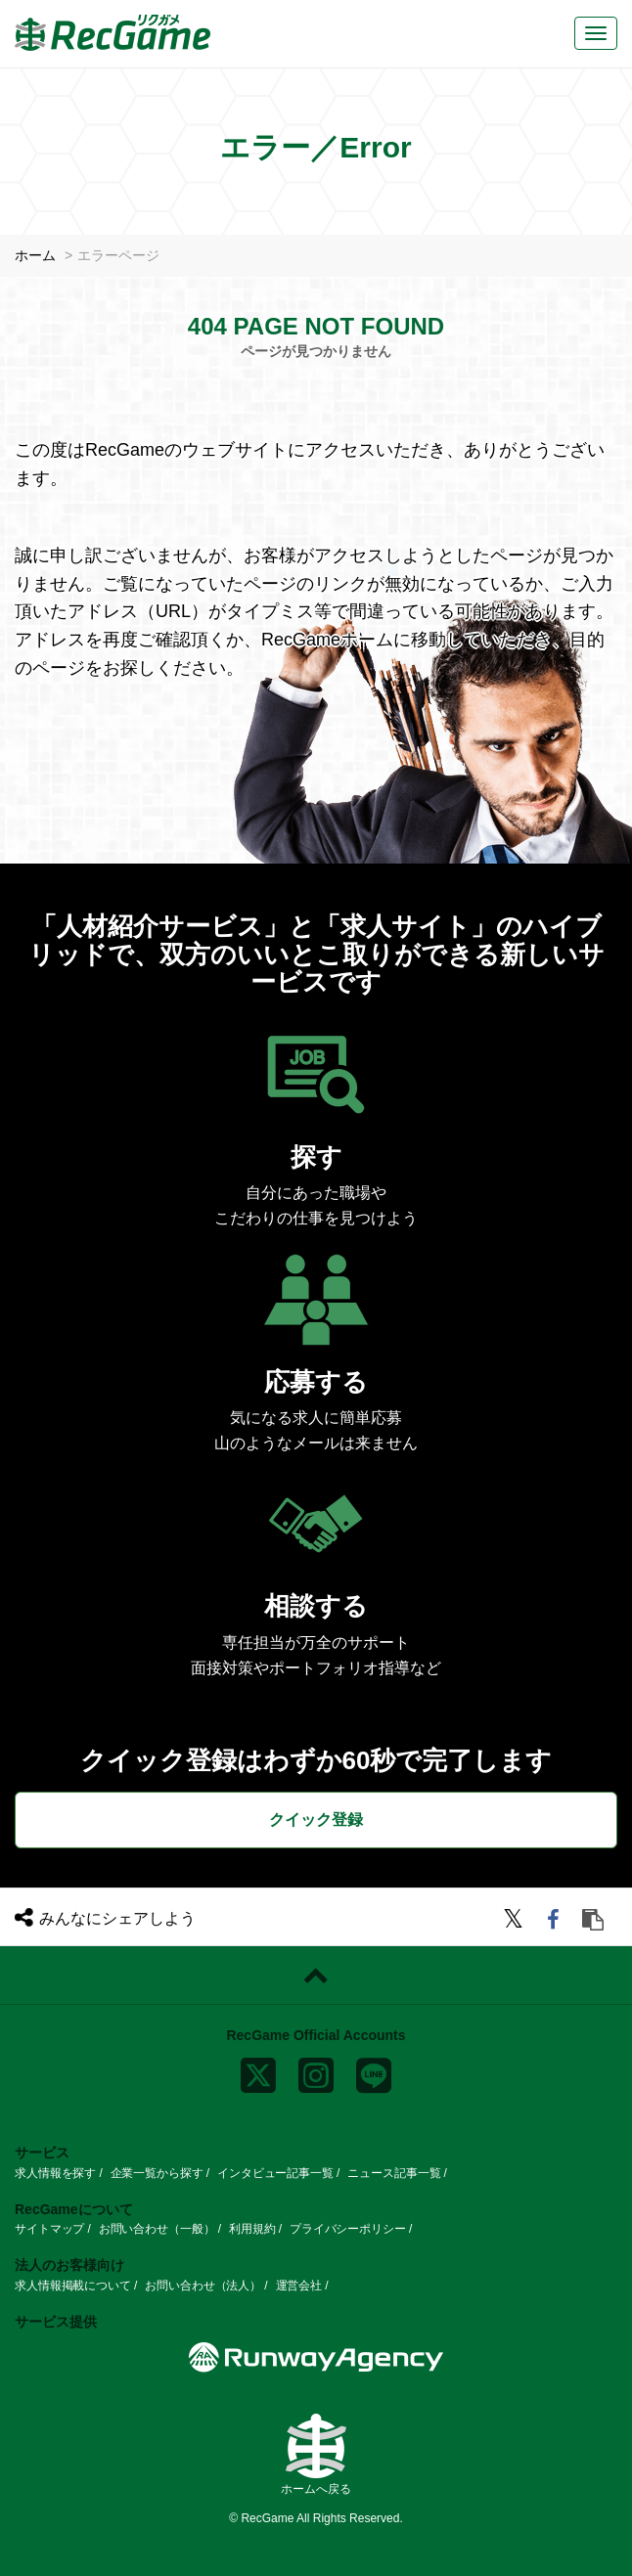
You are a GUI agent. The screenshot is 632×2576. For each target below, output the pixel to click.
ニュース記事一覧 (393, 2172)
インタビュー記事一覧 (275, 2172)
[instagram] (316, 2071)
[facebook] (556, 1921)
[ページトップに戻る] (316, 1974)
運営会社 (299, 2284)
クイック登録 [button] (316, 1818)
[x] (258, 2071)
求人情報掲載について (73, 2284)
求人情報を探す (55, 2172)
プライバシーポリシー (348, 2229)
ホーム (35, 255)
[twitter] (516, 1921)
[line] (373, 2071)
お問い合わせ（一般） (157, 2229)
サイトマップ (49, 2229)
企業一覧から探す (157, 2172)
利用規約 (252, 2229)
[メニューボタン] (595, 33)
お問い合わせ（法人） (203, 2284)
